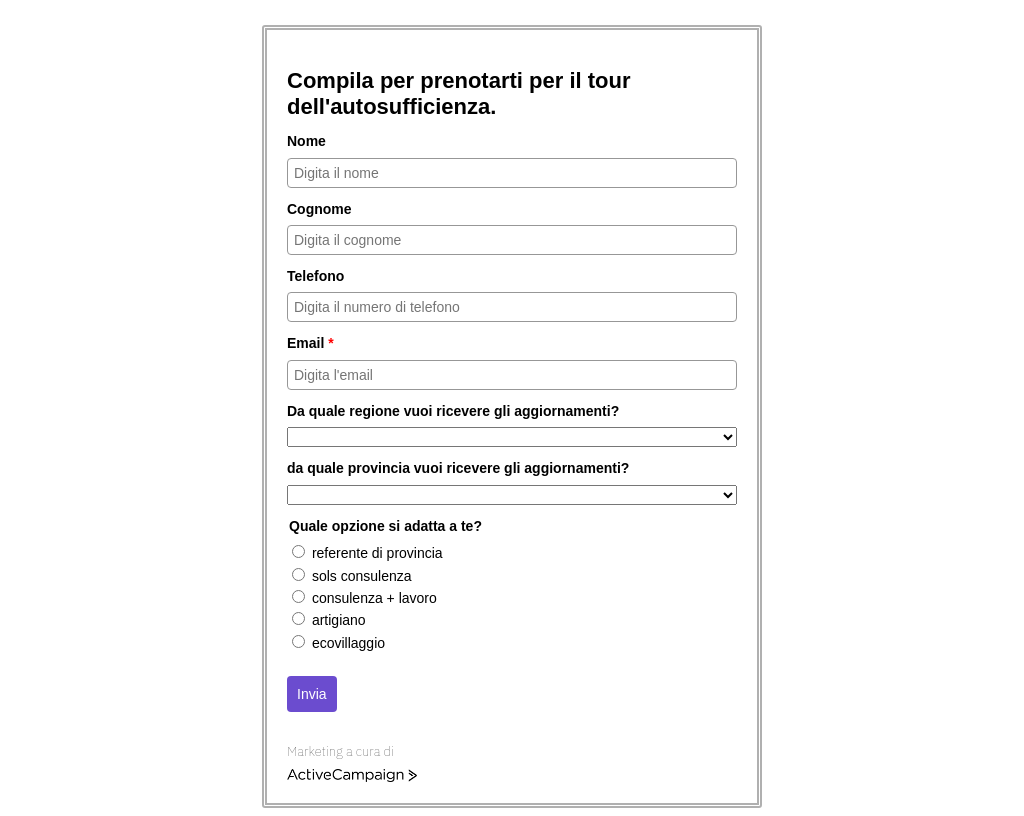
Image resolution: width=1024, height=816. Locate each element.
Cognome (319, 209)
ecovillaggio (348, 643)
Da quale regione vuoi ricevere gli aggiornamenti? (453, 411)
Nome (306, 141)
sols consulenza (362, 576)
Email (310, 343)
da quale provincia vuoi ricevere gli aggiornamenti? (458, 468)
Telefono (315, 276)
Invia (312, 694)
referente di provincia (377, 553)
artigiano (339, 620)
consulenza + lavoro (374, 598)
